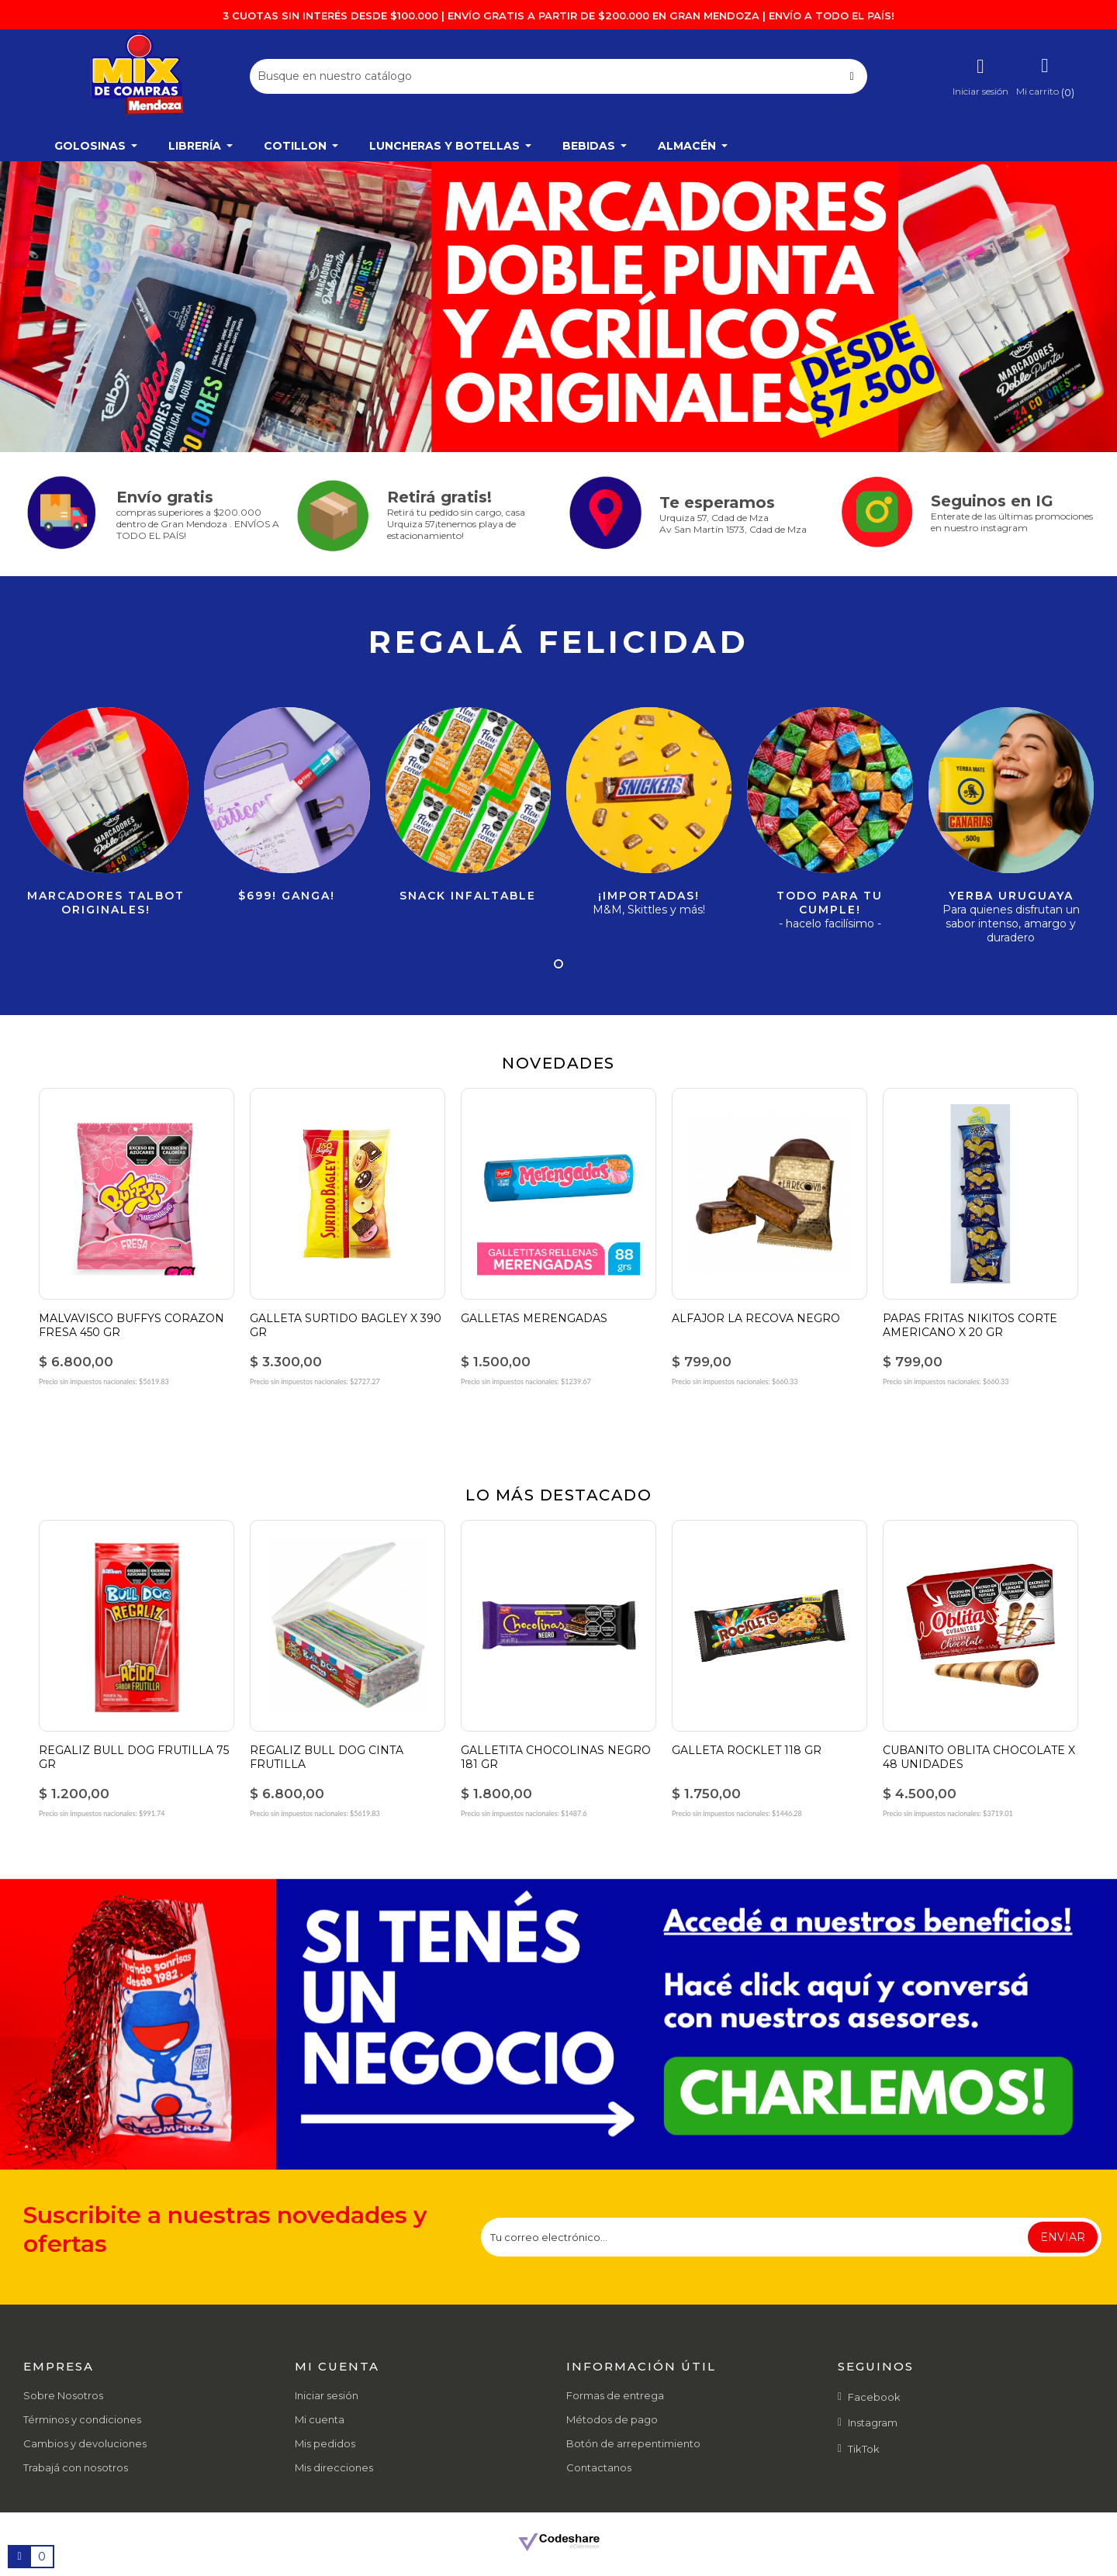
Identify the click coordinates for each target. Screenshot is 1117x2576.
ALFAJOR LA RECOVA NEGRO (756, 1318)
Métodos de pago (612, 2419)
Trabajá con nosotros (75, 2467)
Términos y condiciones (82, 2419)
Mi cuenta (319, 2419)
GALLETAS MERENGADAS (534, 1318)
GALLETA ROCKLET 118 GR (746, 1750)
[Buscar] (558, 76)
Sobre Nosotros (63, 2395)
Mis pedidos (325, 2443)
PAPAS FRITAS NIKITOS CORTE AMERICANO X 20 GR (970, 1325)
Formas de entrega (615, 2395)
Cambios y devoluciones (85, 2443)
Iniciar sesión (326, 2395)
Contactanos (598, 2467)
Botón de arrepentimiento (633, 2443)
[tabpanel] (558, 306)
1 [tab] (558, 964)
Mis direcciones (334, 2467)
